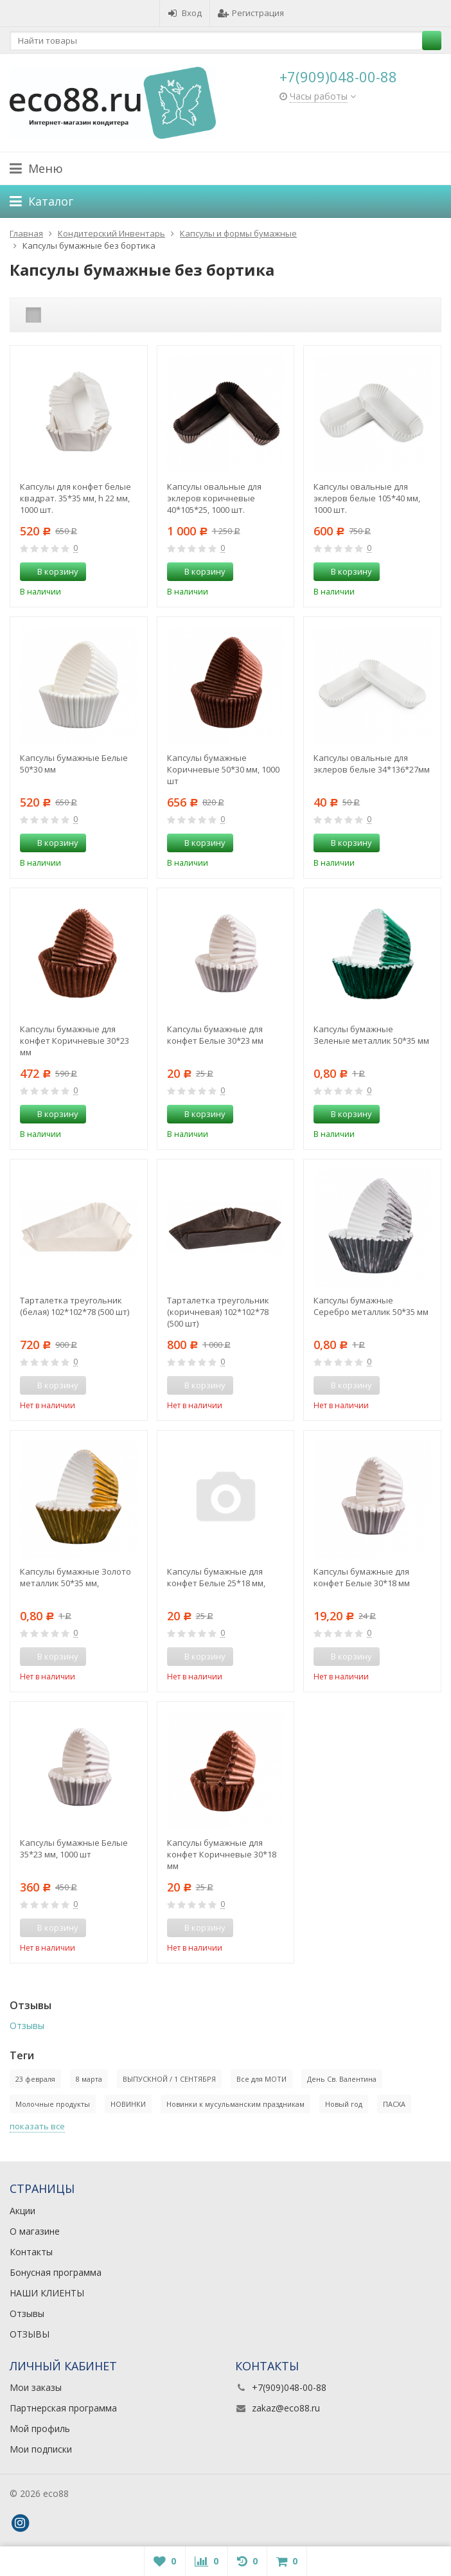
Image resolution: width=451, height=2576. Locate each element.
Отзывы (27, 2025)
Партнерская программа (63, 2408)
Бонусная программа (56, 2272)
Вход (185, 13)
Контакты (31, 2252)
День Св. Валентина (341, 2079)
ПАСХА (394, 2104)
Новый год (343, 2104)
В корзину (50, 571)
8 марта (89, 2079)
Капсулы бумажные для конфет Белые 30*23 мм (215, 1034)
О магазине (35, 2231)
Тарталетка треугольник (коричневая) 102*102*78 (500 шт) (218, 1311)
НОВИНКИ (128, 2104)
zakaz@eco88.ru (286, 2408)
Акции (22, 2211)
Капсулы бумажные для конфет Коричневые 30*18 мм (221, 1854)
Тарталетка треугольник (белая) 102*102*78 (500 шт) (74, 1306)
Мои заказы (36, 2387)
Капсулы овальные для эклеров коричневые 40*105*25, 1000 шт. (214, 498)
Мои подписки (41, 2449)
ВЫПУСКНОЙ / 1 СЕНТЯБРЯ (169, 2079)
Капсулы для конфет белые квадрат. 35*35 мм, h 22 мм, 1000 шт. (75, 498)
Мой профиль (40, 2428)
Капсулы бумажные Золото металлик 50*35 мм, (75, 1577)
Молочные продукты (52, 2104)
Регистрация (251, 13)
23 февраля (35, 2079)
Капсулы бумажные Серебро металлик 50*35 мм (371, 1306)
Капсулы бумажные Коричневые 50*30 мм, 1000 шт (223, 769)
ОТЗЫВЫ (29, 2334)
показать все (37, 2126)
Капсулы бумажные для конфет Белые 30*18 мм (362, 1577)
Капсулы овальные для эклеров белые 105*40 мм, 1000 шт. (367, 498)
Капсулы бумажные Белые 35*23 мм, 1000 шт (74, 1848)
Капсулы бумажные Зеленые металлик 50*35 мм (371, 1034)
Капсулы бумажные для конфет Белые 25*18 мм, (216, 1577)
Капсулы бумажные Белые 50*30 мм (74, 763)
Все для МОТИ (261, 2079)
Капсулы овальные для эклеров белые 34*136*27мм (372, 763)
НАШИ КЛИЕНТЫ (47, 2293)
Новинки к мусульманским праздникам (235, 2104)
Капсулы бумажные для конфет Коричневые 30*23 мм (74, 1040)
